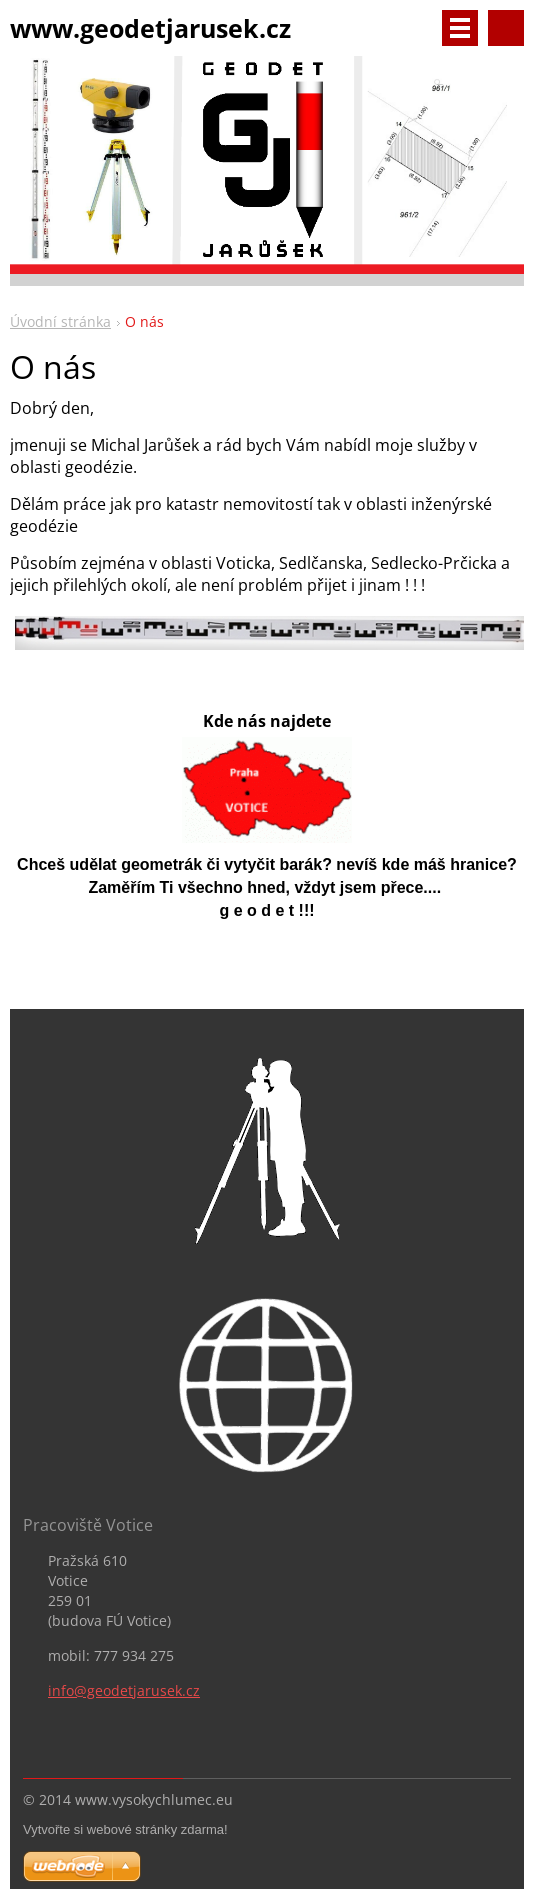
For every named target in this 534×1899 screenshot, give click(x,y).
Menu (460, 28)
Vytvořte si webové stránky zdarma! (125, 1829)
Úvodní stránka (60, 321)
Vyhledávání (506, 28)
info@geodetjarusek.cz (124, 1690)
